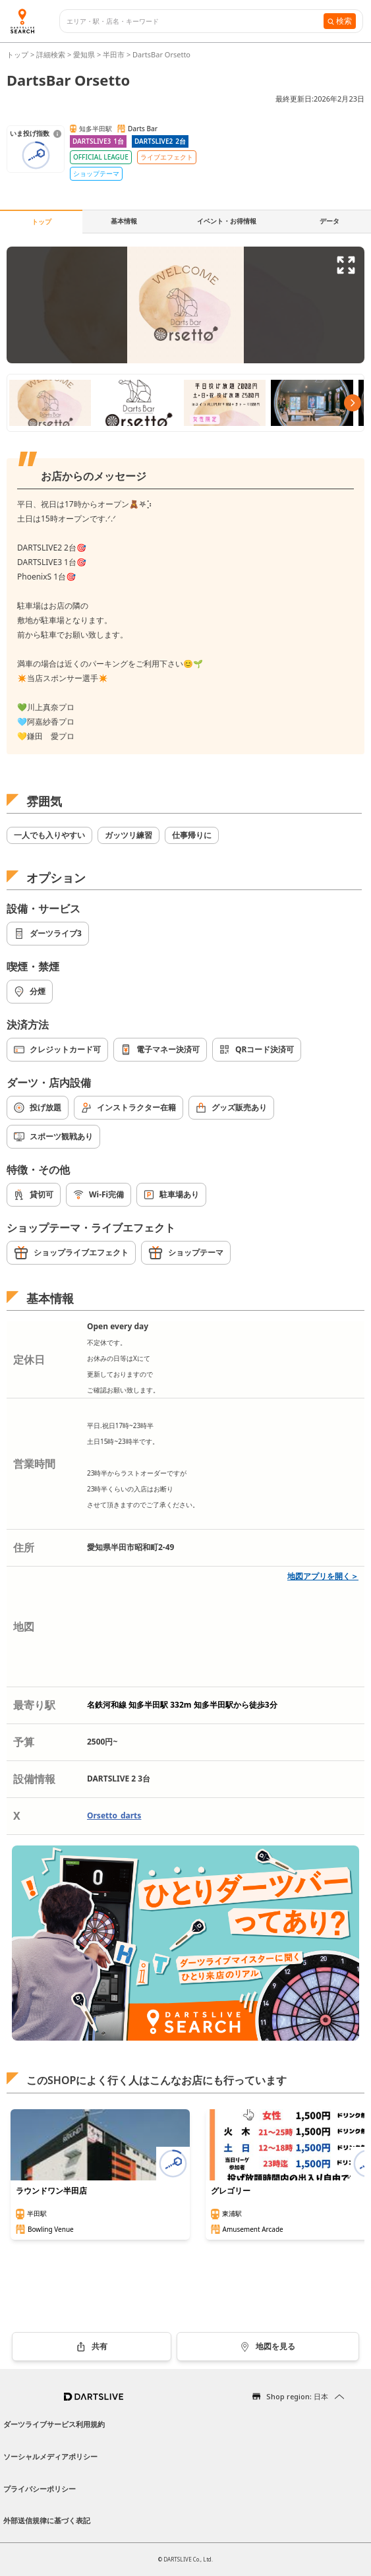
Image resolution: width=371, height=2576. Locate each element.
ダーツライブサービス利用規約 (54, 2424)
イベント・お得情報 (226, 220)
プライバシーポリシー (39, 2489)
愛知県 (84, 54)
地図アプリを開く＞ (322, 1576)
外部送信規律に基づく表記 (46, 2520)
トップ (18, 54)
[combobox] (195, 21)
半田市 (114, 54)
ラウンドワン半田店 (51, 2191)
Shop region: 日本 (297, 2396)
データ (329, 220)
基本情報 (124, 220)
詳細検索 (51, 54)
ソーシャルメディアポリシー (50, 2456)
